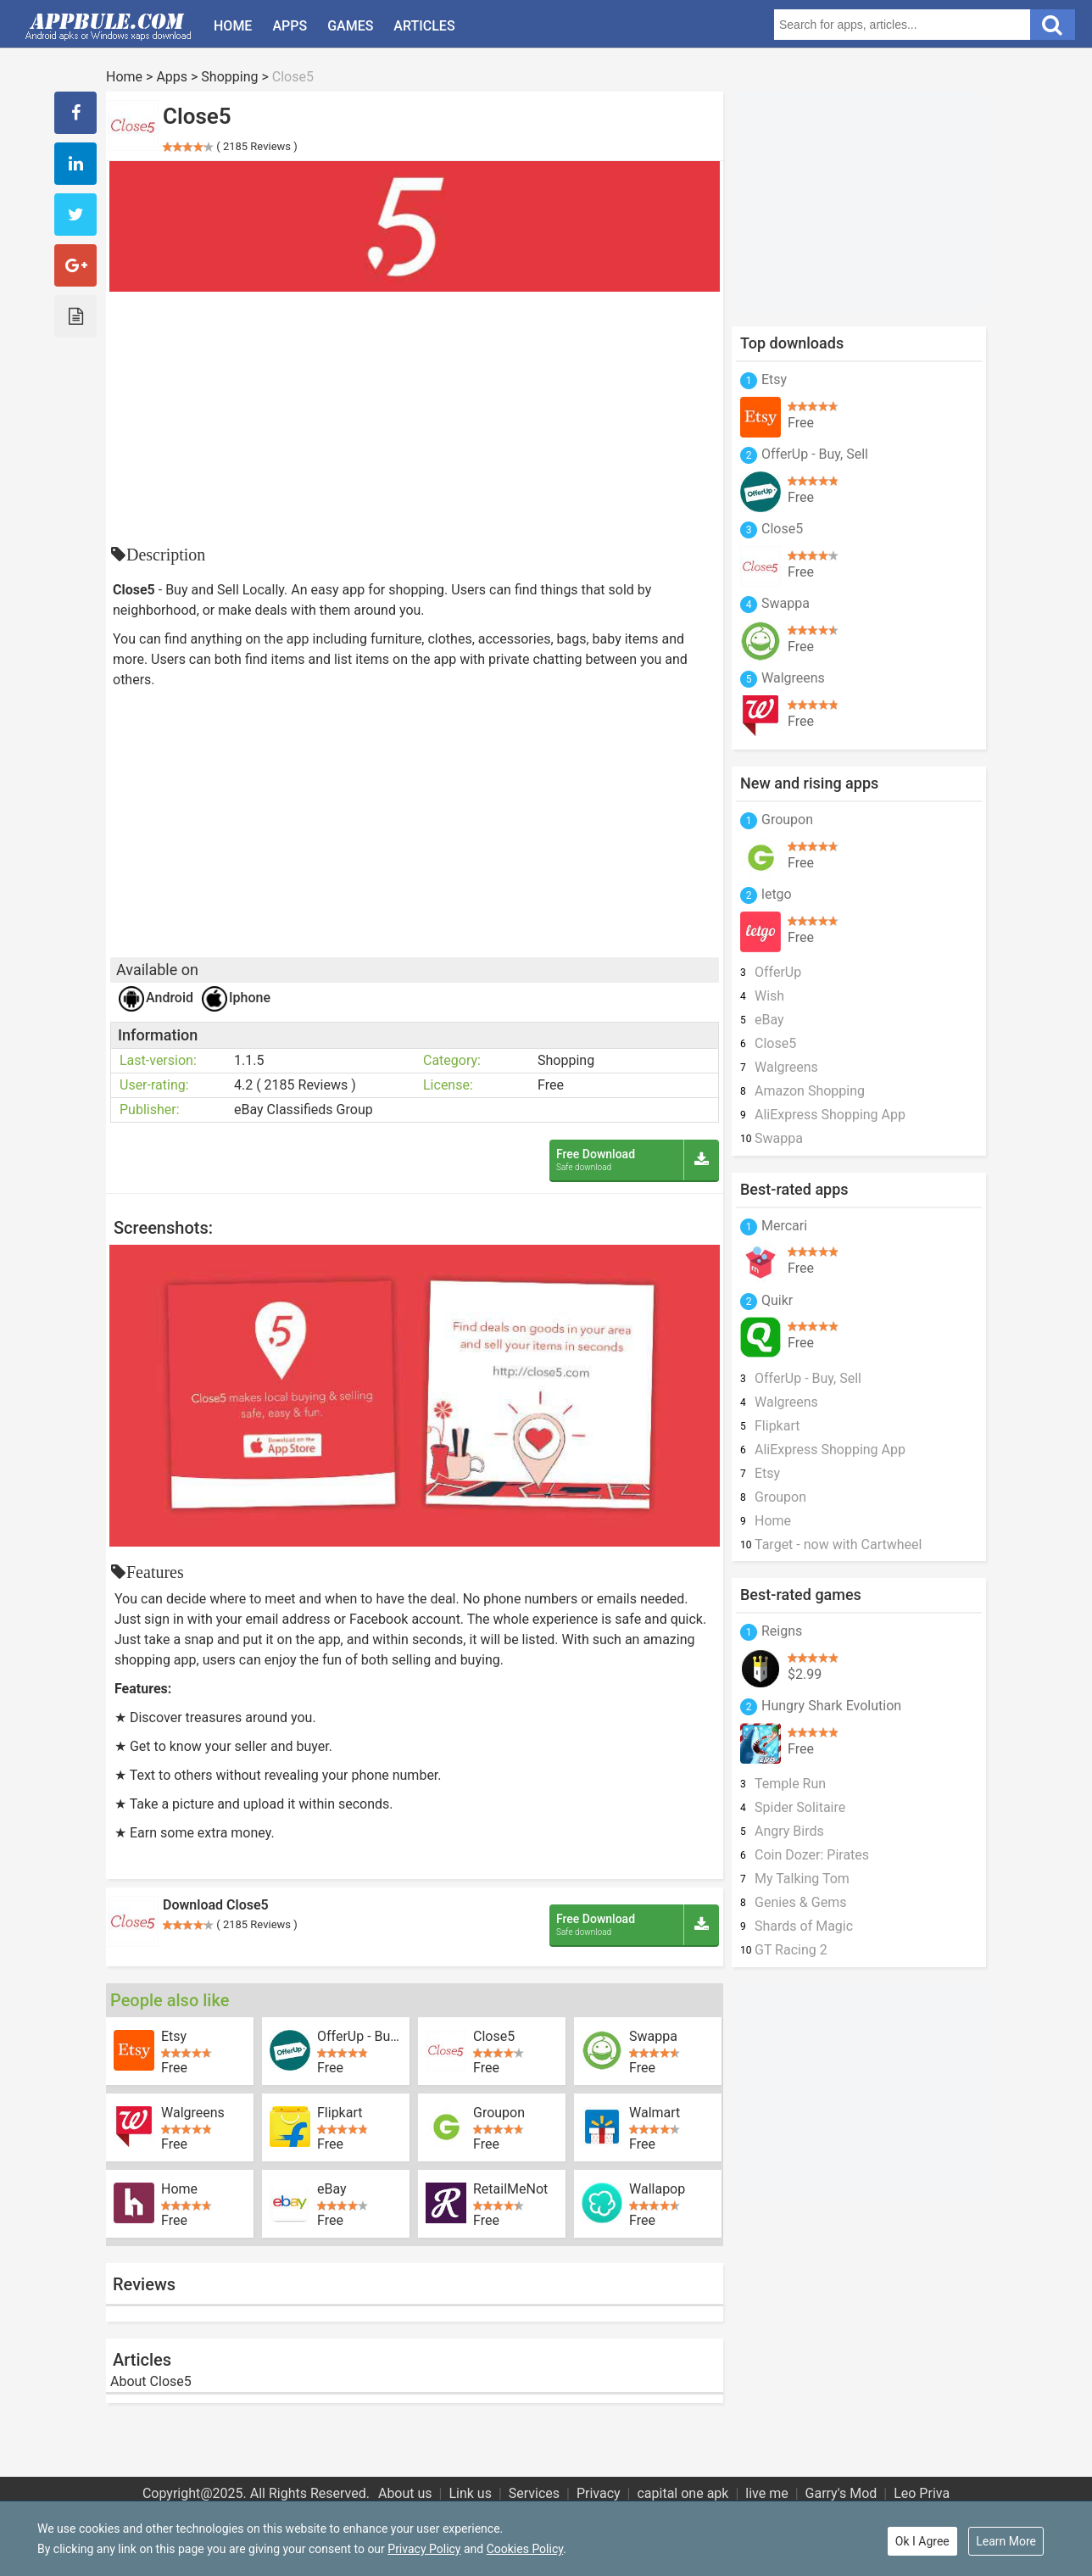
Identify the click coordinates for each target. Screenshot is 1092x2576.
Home (233, 26)
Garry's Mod (841, 2493)
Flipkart (339, 2113)
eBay (332, 2189)
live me (766, 2493)
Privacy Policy (423, 2549)
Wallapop (657, 2189)
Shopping (229, 77)
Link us (470, 2493)
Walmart (654, 2113)
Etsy (174, 2037)
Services (534, 2493)
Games (350, 26)
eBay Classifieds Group (303, 1109)
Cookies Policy (525, 2549)
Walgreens (193, 2113)
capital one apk (682, 2493)
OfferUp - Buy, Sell (360, 2037)
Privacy (599, 2493)
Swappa (653, 2037)
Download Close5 (216, 1905)
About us (405, 2493)
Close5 (494, 2037)
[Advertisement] (414, 419)
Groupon (499, 2113)
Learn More (1006, 2541)
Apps (289, 26)
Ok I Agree (922, 2541)
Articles (423, 26)
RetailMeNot (510, 2189)
